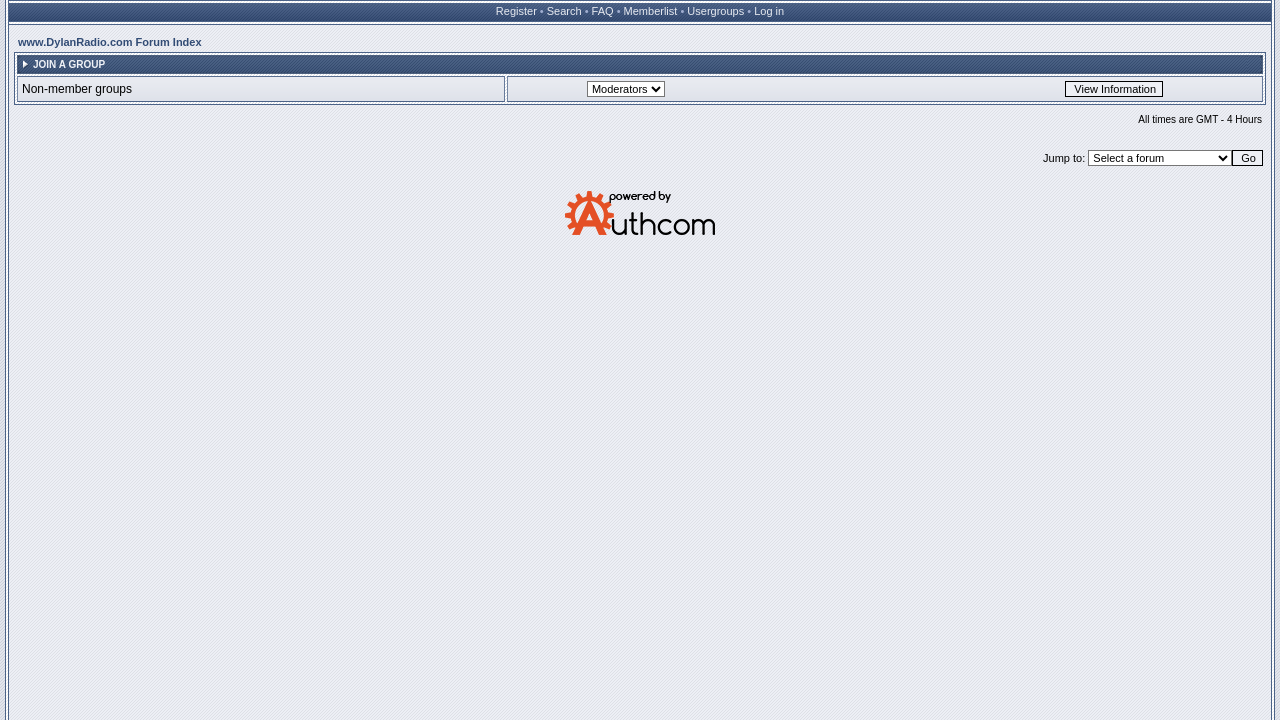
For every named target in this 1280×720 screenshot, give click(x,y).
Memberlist (651, 11)
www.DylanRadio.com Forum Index (110, 42)
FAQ (603, 11)
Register (516, 11)
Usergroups (715, 11)
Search (564, 11)
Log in (769, 11)
